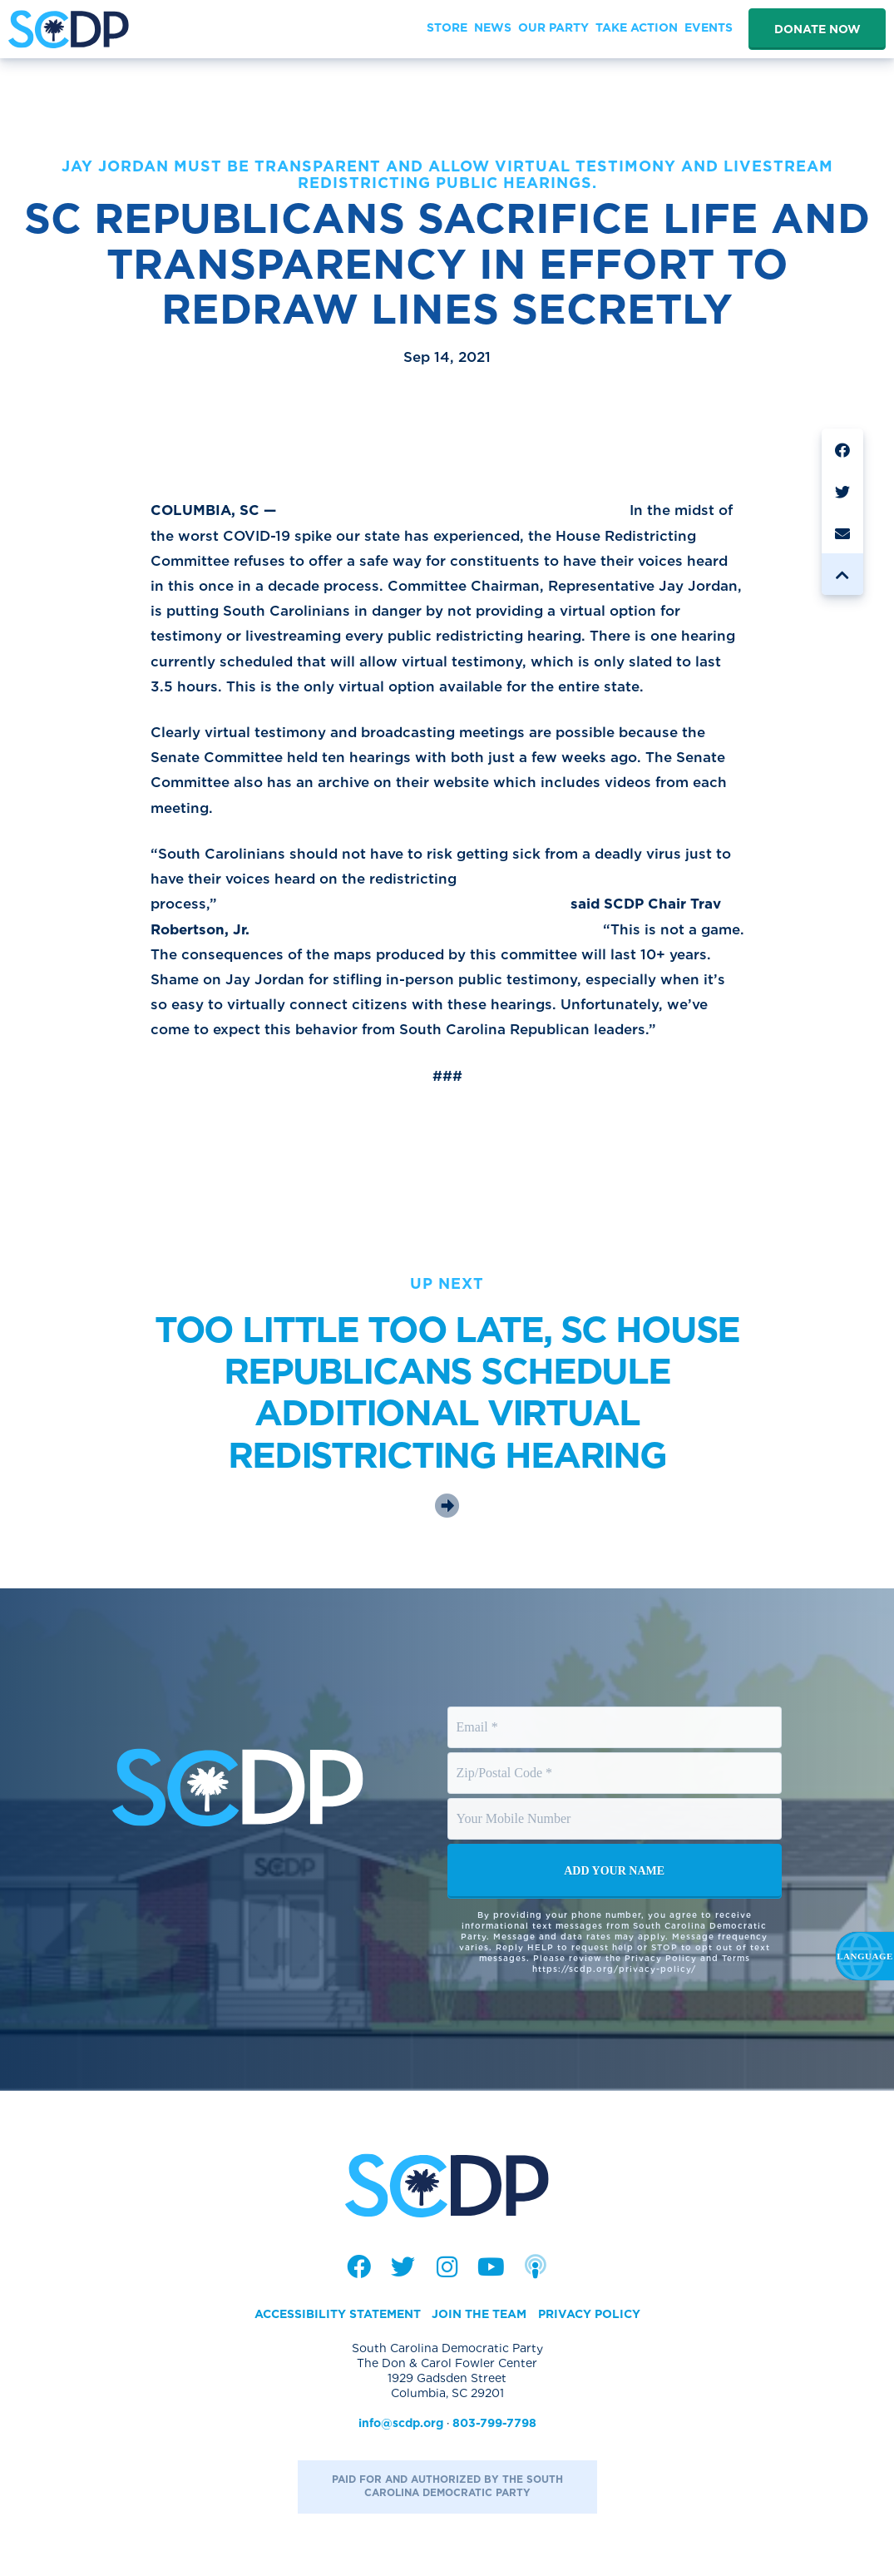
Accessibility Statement (337, 2314)
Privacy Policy (589, 2314)
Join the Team (479, 2314)
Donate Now (817, 29)
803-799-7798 (494, 2423)
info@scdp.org (400, 2423)
